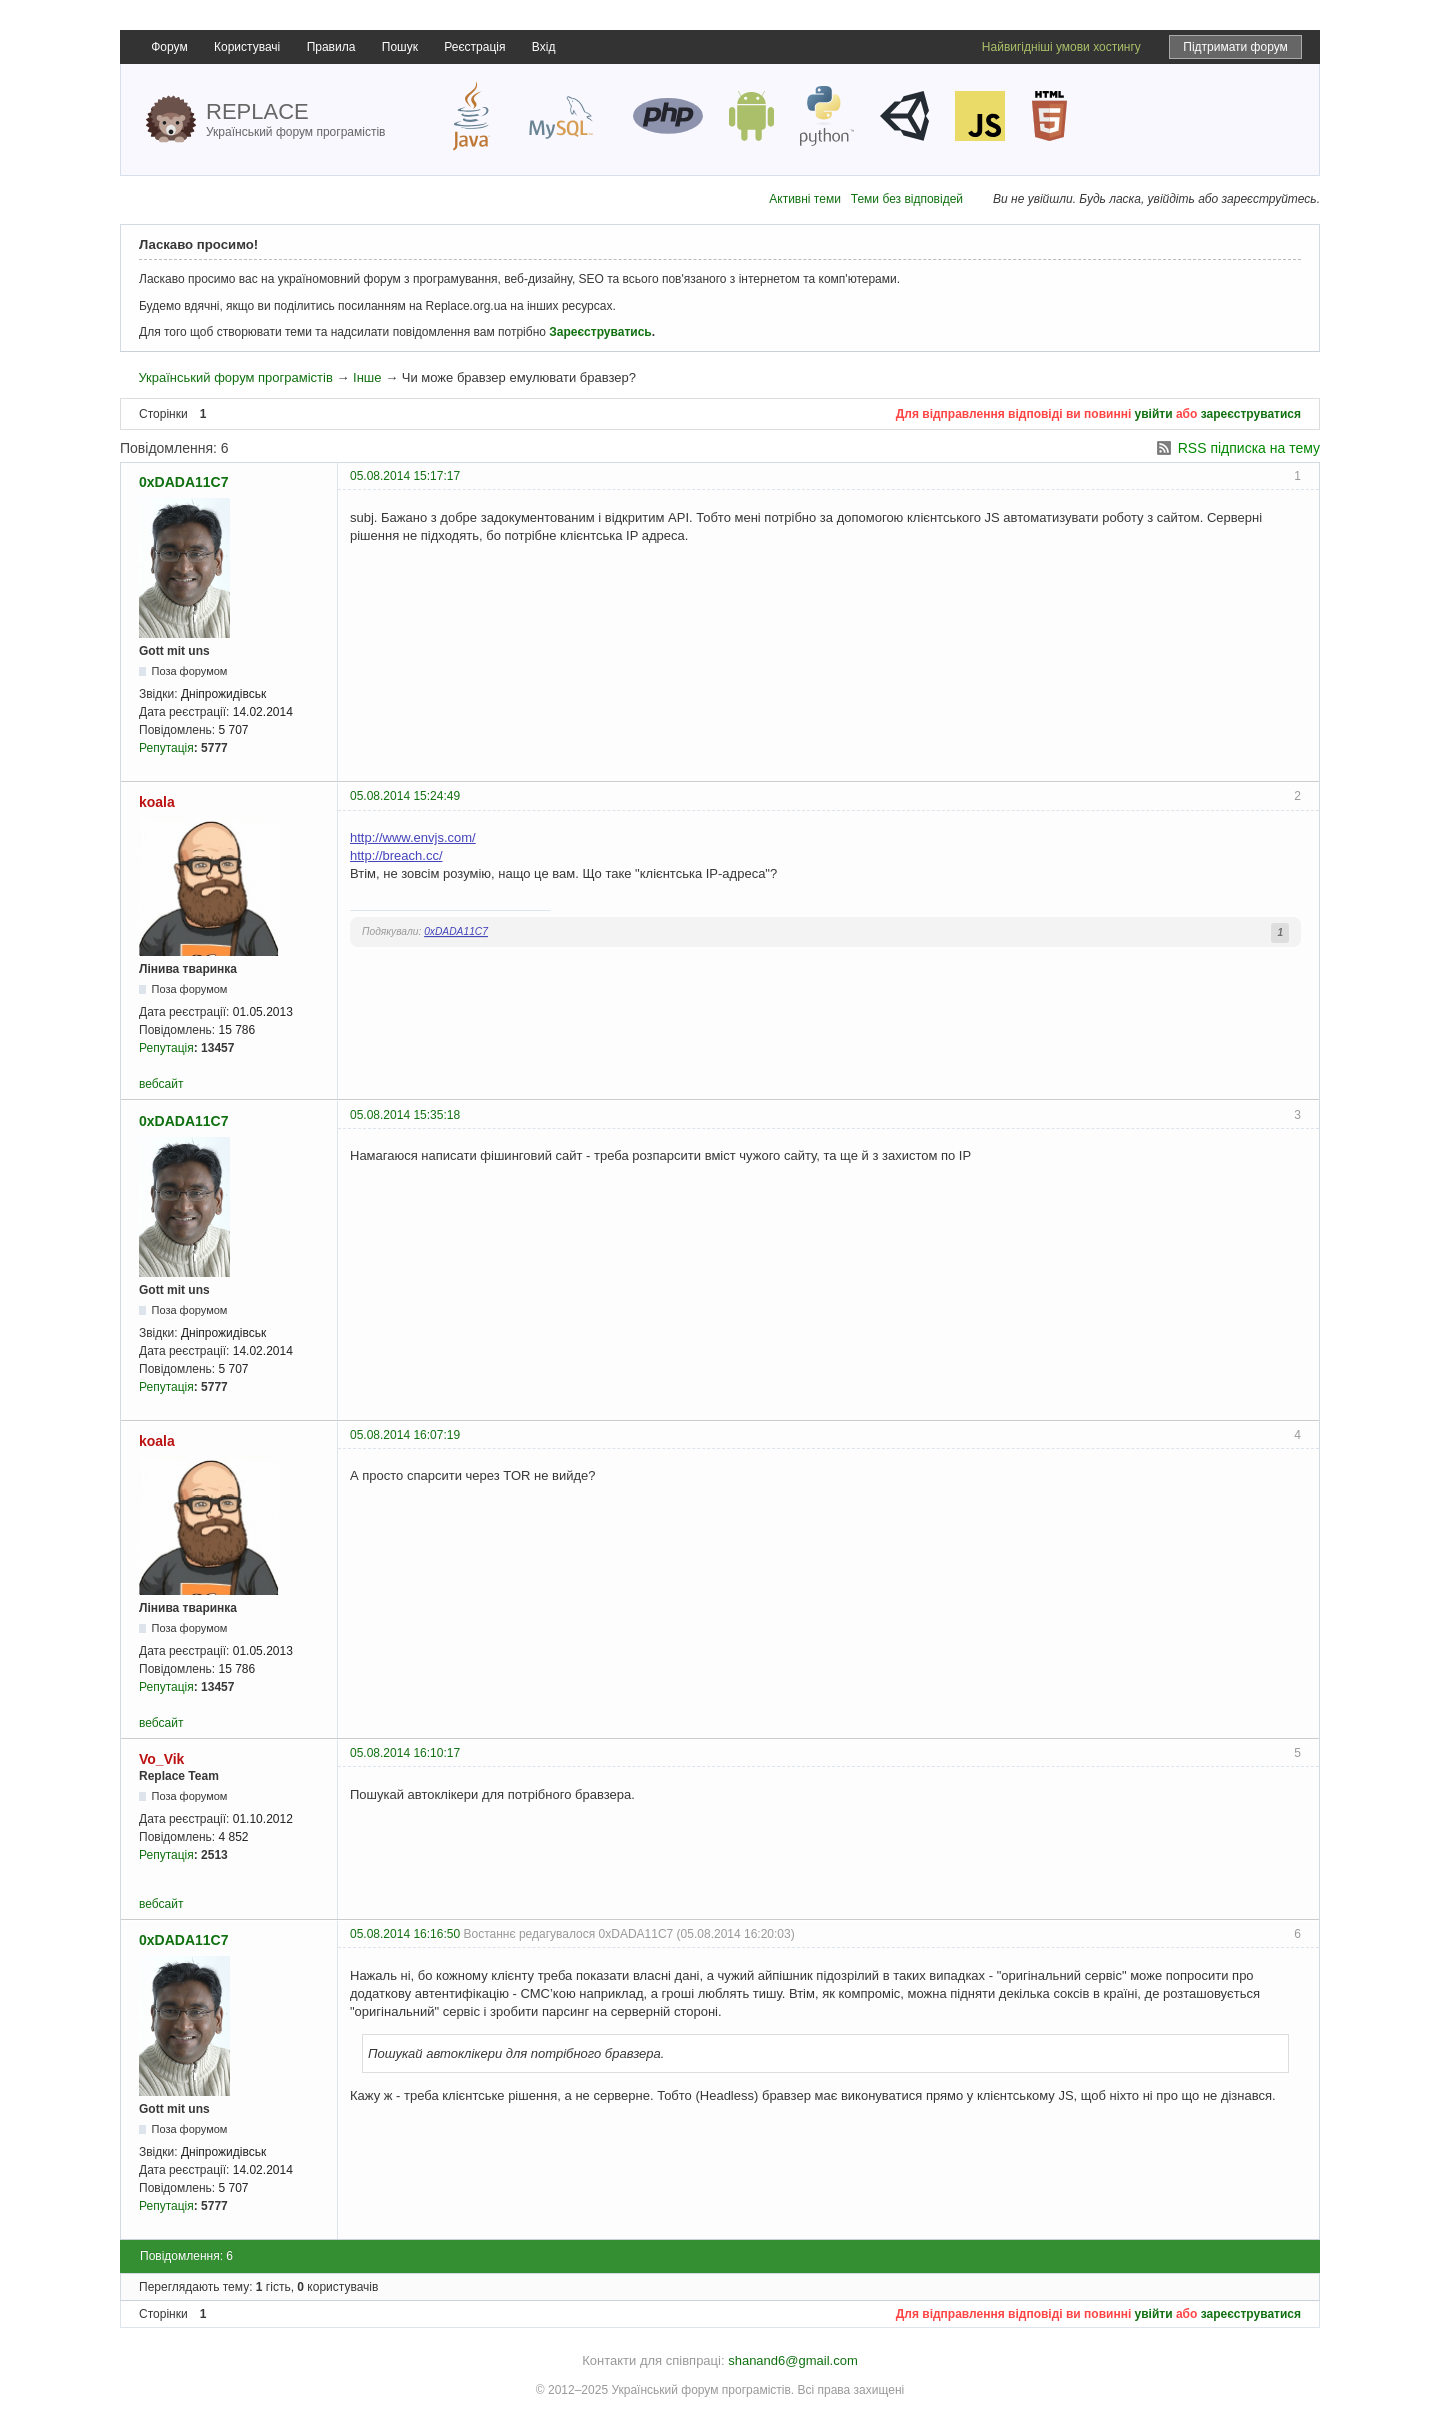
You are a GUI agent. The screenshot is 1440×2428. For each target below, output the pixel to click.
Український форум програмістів (235, 377)
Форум (169, 47)
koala (157, 802)
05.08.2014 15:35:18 (405, 1115)
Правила (331, 47)
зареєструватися (1251, 414)
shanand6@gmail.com (793, 2360)
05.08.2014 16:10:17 (405, 1753)
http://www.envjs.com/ (413, 837)
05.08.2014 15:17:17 (405, 476)
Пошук (400, 47)
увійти (1154, 414)
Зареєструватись (600, 332)
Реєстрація (474, 47)
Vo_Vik (161, 1759)
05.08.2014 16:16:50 (405, 1934)
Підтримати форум (1235, 47)
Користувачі (247, 47)
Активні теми (805, 199)
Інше (367, 377)
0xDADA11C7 (183, 482)
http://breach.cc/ (396, 855)
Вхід (544, 47)
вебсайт (161, 1084)
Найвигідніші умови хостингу (1061, 47)
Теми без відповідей (907, 199)
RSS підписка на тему (1249, 448)
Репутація (166, 748)
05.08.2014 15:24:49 (405, 796)
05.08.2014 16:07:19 (405, 1435)
